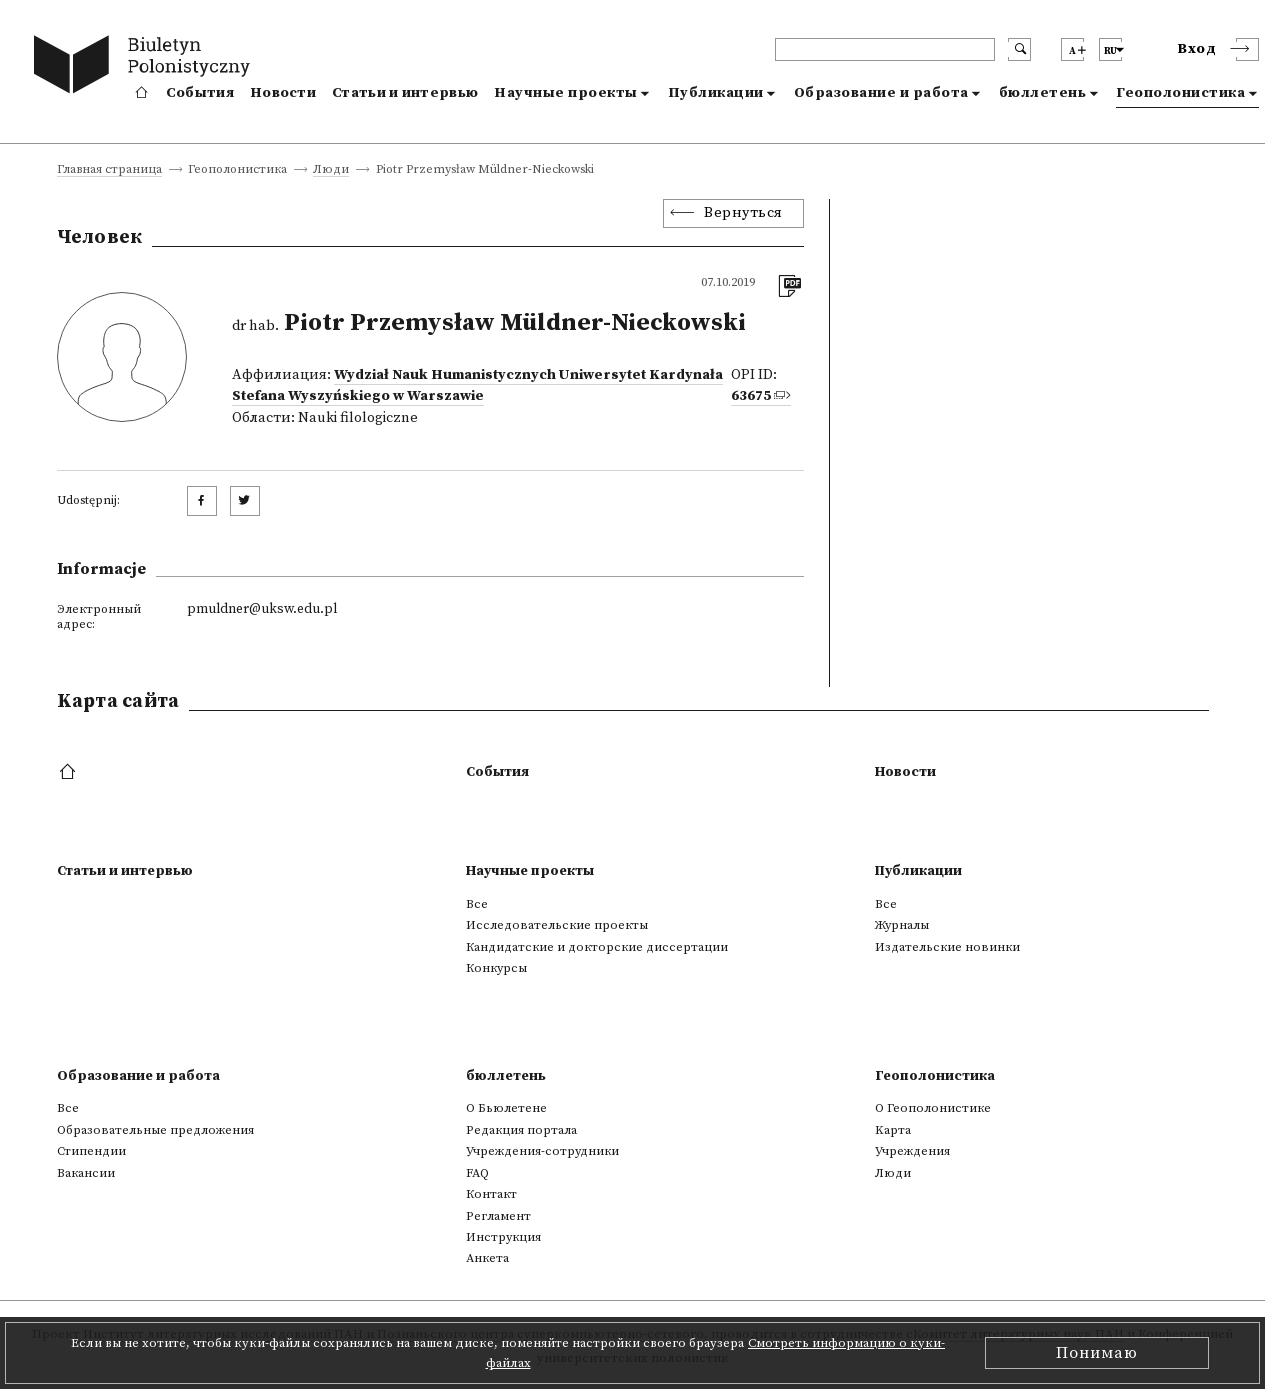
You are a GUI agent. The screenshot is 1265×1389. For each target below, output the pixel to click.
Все (477, 904)
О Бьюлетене (506, 1108)
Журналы (902, 925)
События (200, 93)
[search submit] (1019, 49)
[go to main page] (146, 67)
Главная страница (109, 170)
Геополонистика (1180, 93)
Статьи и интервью (405, 93)
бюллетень (1043, 93)
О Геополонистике (933, 1108)
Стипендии (91, 1151)
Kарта (893, 1130)
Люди (331, 170)
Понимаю (1097, 1353)
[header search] (885, 49)
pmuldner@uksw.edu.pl (262, 609)
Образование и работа (881, 93)
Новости (283, 93)
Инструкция (503, 1237)
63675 (751, 396)
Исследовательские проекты (557, 925)
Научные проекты (566, 93)
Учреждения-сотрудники (542, 1151)
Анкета (487, 1258)
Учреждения (912, 1151)
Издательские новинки (947, 947)
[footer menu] (69, 773)
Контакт (491, 1194)
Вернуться (743, 213)
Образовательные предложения (155, 1130)
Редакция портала (521, 1130)
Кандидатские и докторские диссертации (597, 947)
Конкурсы (496, 968)
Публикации (716, 93)
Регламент (498, 1216)
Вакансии (86, 1173)
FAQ (477, 1173)
